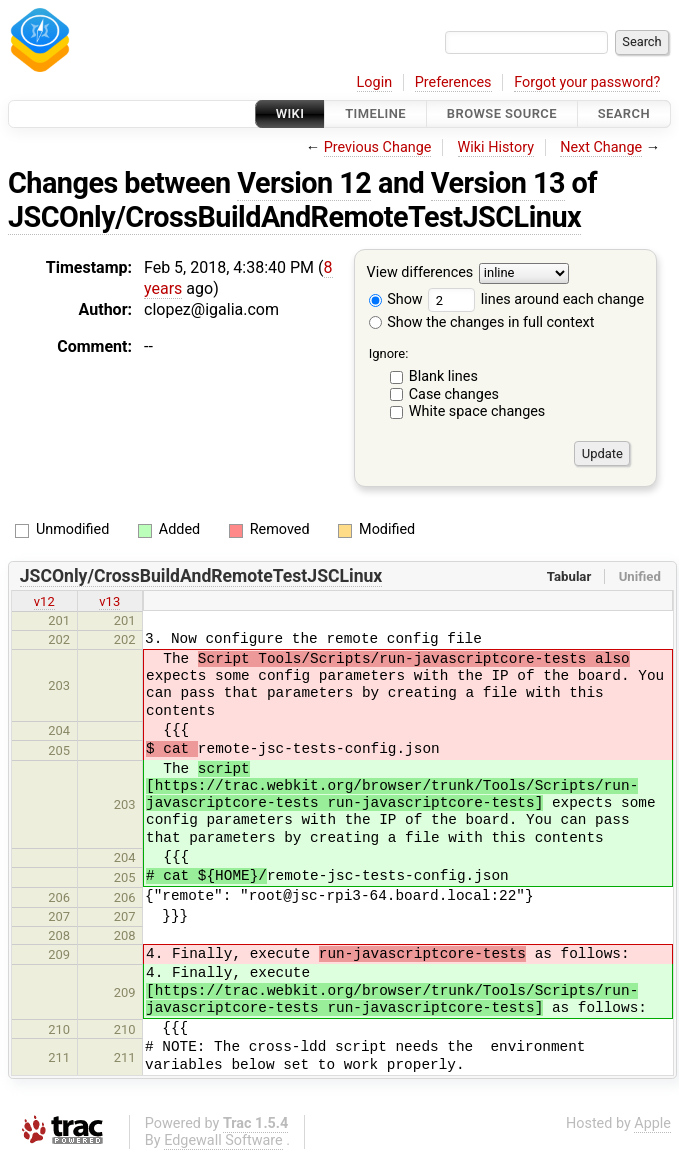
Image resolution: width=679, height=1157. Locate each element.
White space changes (477, 411)
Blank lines (443, 376)
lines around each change (536, 299)
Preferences (453, 82)
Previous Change (378, 147)
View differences (420, 273)
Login (375, 82)
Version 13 (498, 183)
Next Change (601, 147)
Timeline (375, 113)
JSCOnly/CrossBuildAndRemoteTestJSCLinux (294, 217)
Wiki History (496, 147)
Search (624, 113)
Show (396, 299)
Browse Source (502, 113)
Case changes (454, 394)
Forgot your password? (587, 82)
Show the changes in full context (482, 322)
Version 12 (304, 183)
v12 (44, 601)
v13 (109, 601)
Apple (652, 1123)
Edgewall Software (223, 1140)
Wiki (290, 113)
